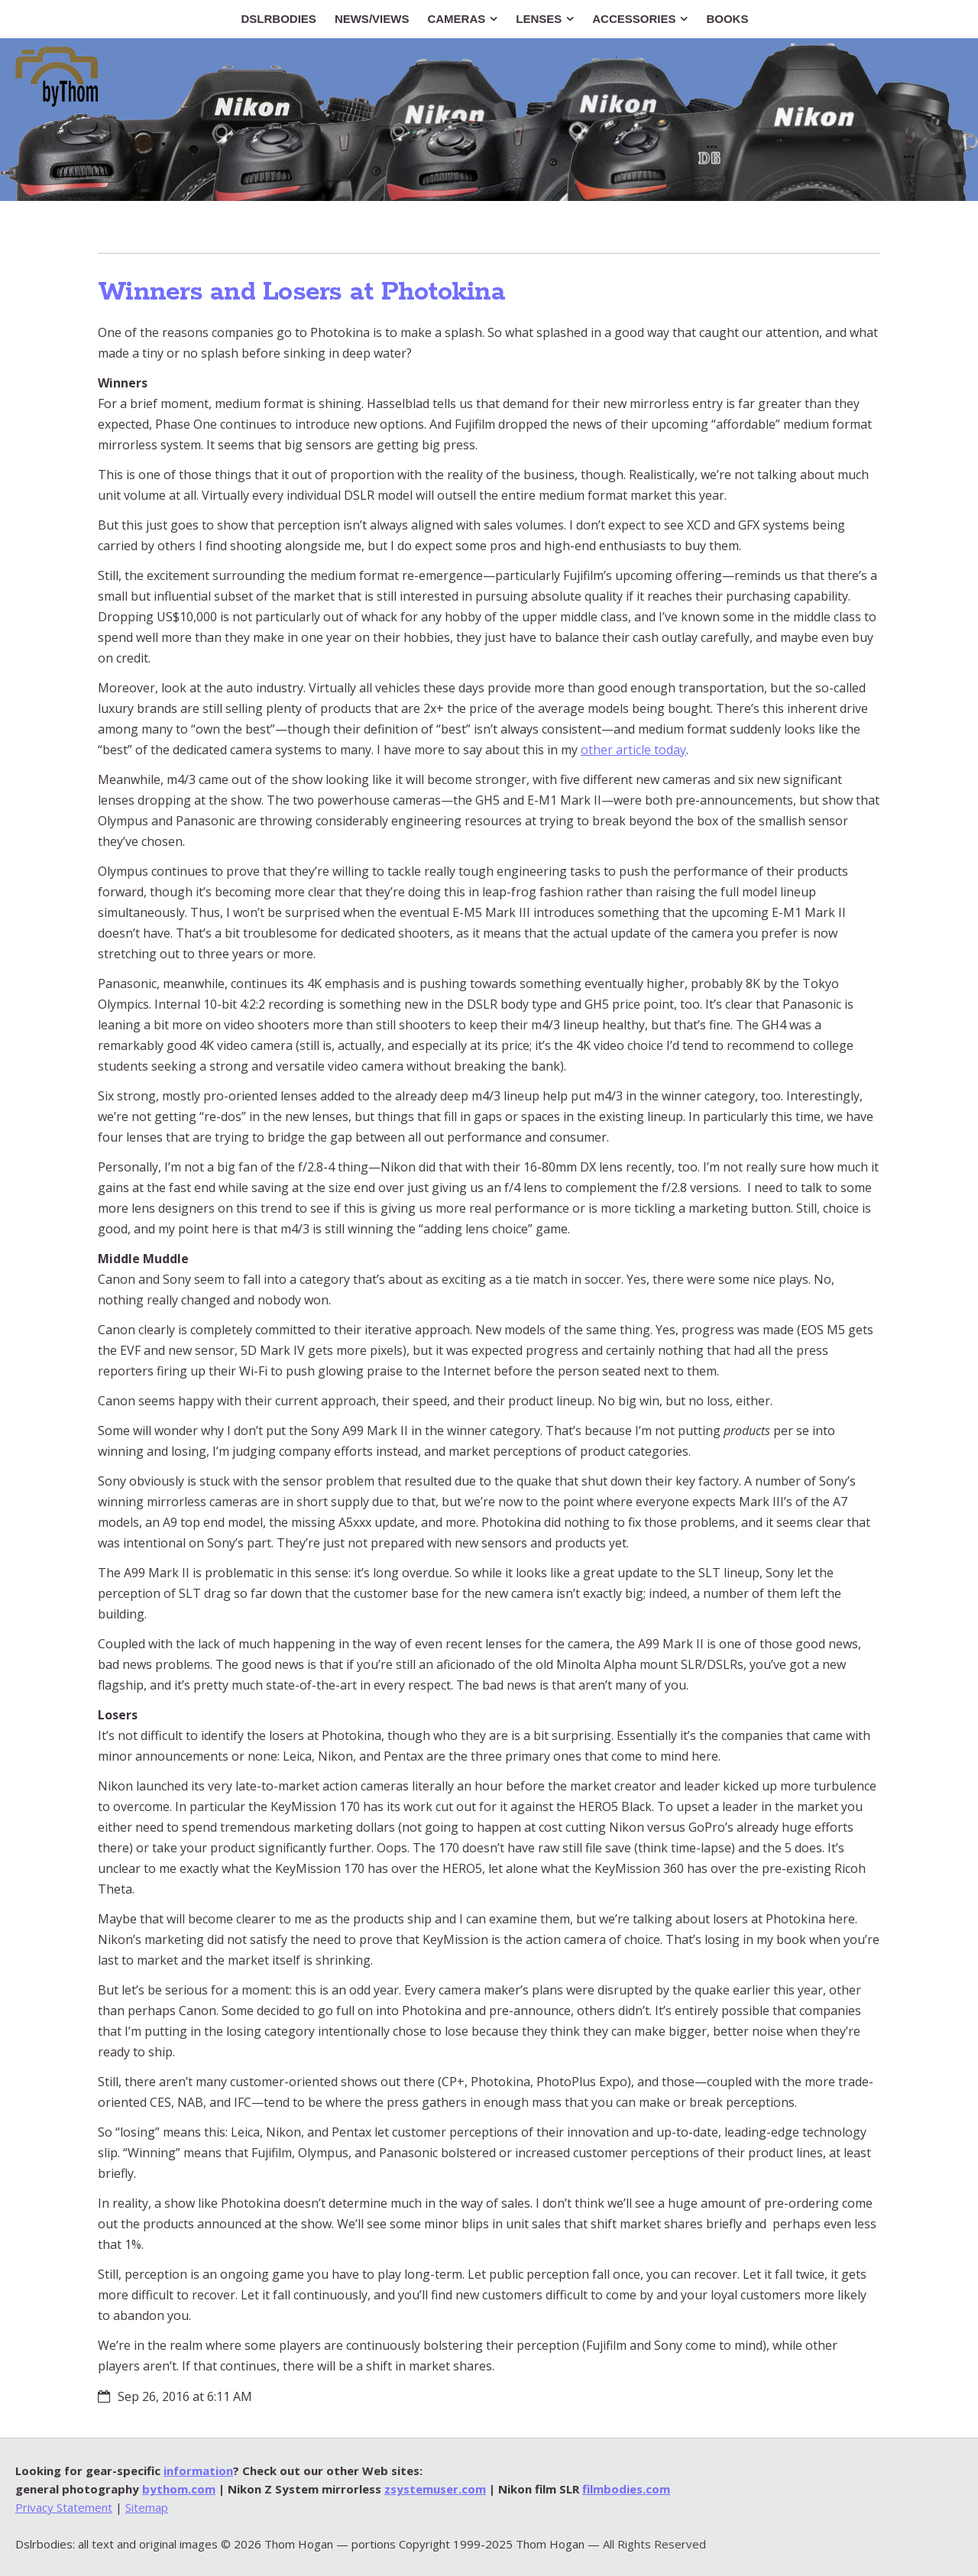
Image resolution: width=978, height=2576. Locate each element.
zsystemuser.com (435, 2489)
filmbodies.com (626, 2489)
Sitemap (146, 2507)
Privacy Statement (63, 2507)
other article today (633, 749)
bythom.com (178, 2489)
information (198, 2470)
